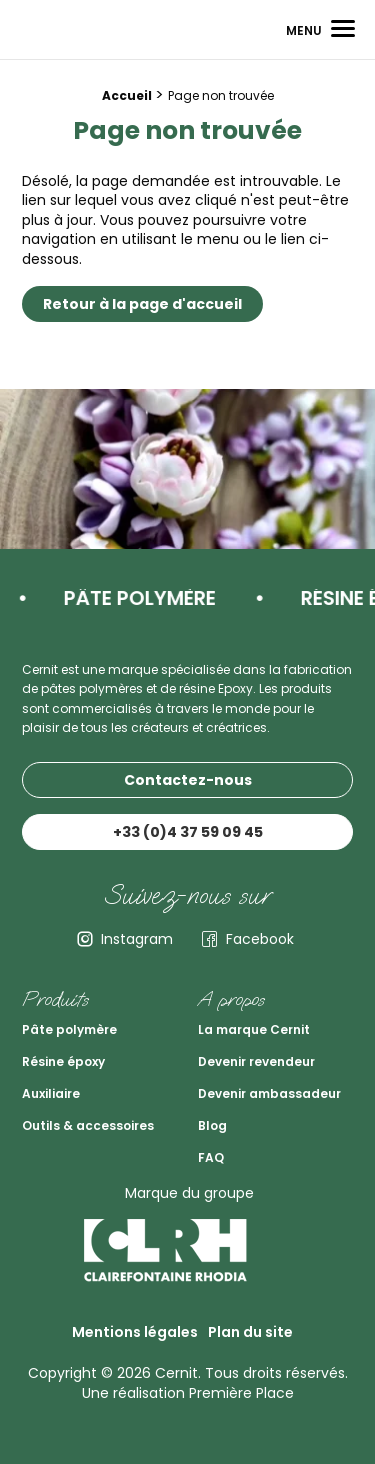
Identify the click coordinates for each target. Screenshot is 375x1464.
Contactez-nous (188, 780)
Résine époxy (63, 1061)
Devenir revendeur (256, 1061)
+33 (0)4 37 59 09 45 (188, 832)
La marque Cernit (254, 1029)
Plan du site (250, 1332)
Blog (212, 1125)
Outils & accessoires (88, 1125)
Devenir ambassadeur (269, 1093)
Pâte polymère (69, 1029)
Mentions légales (135, 1332)
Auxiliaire (51, 1093)
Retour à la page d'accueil (142, 304)
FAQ (211, 1157)
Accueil (127, 95)
